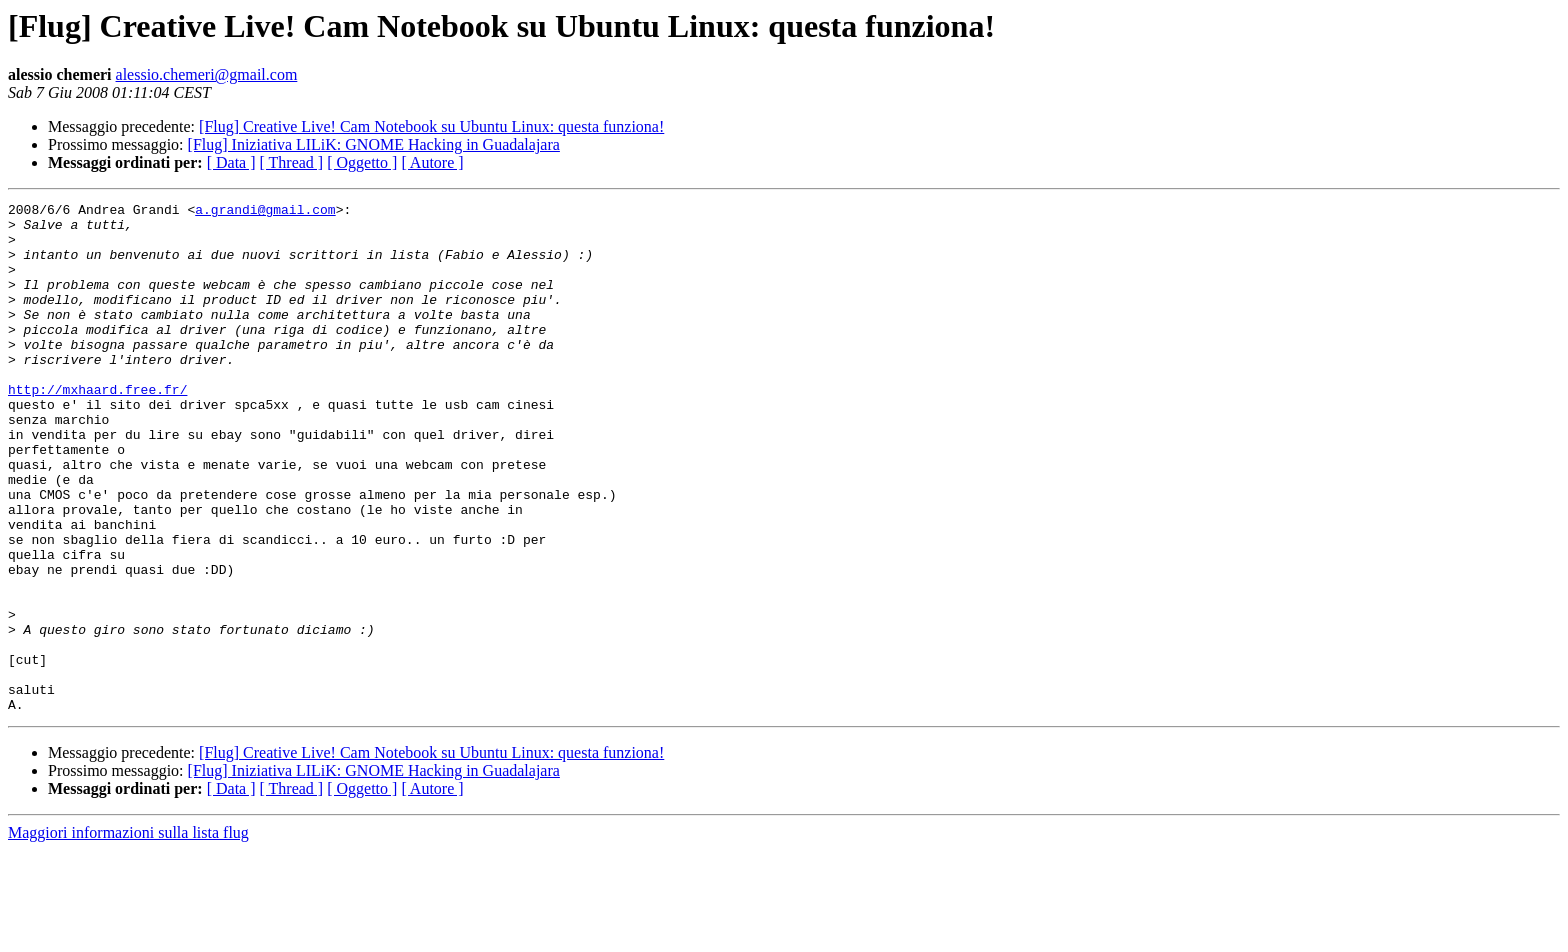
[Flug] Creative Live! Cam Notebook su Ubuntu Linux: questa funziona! (431, 126)
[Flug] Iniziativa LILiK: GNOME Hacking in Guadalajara (374, 144)
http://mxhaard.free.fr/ (97, 428)
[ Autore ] (432, 162)
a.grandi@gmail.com (265, 212)
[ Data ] (231, 162)
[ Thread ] (292, 162)
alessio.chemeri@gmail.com (207, 74)
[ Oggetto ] (362, 162)
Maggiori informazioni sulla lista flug (128, 934)
